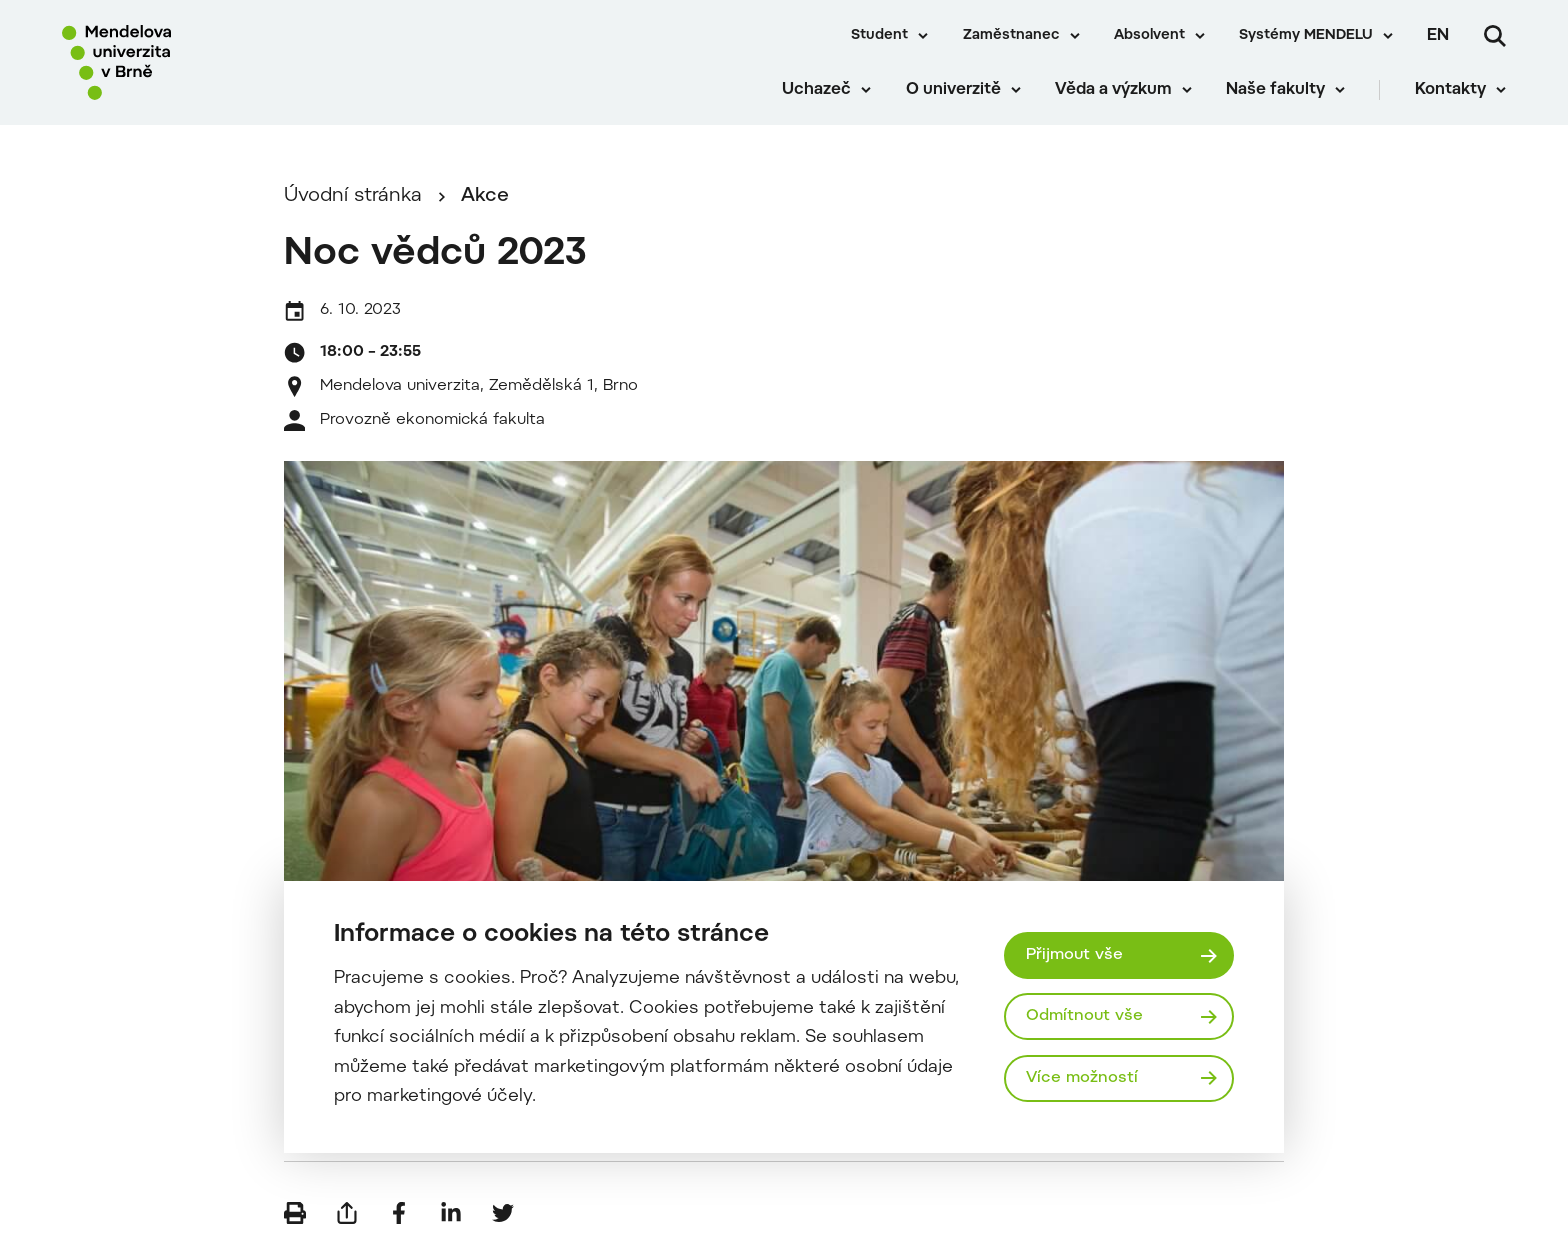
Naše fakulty (1275, 90)
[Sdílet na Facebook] (399, 1213)
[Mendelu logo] (180, 62)
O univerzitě (953, 90)
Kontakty (1450, 90)
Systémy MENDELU (1306, 36)
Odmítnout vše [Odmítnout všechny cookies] (1084, 1016)
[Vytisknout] (295, 1213)
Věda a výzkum (1113, 90)
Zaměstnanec (1011, 36)
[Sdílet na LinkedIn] (451, 1213)
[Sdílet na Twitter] (503, 1213)
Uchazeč (816, 90)
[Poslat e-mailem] (347, 1213)
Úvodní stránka (353, 196)
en (1438, 36)
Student (879, 36)
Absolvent (1149, 36)
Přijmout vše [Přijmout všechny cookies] (1074, 955)
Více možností (1082, 1078)
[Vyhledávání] (1495, 36)
